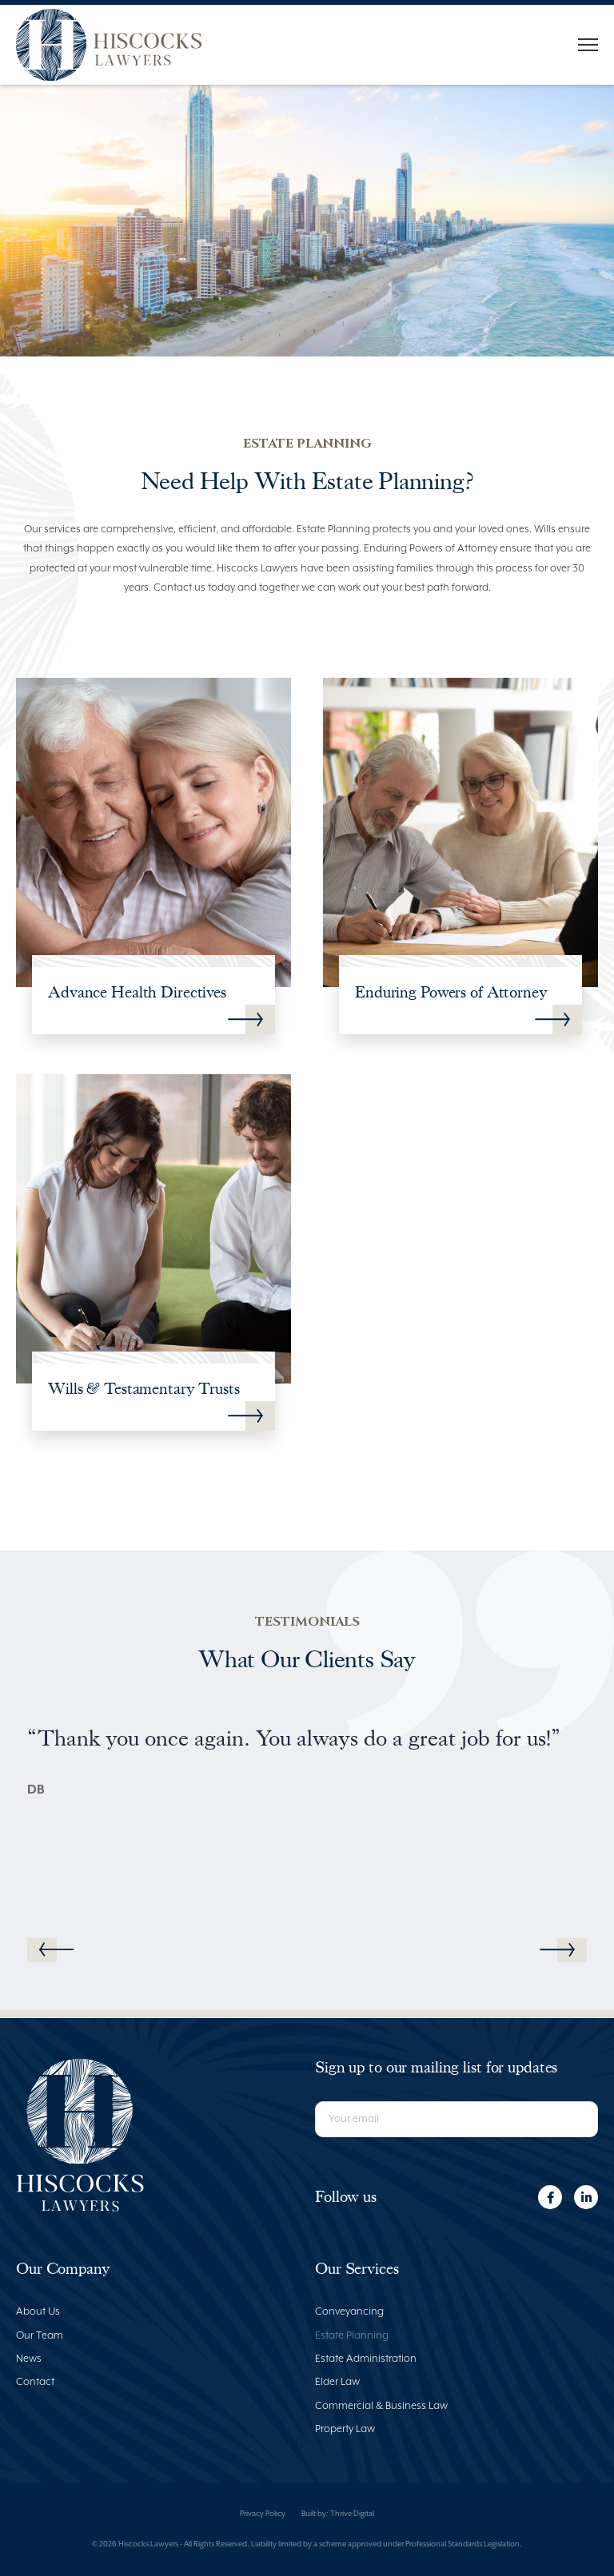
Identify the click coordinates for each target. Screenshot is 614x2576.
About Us (38, 2312)
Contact (35, 2382)
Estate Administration (366, 2359)
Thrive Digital (352, 2514)
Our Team (39, 2336)
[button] (557, 1950)
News (29, 2359)
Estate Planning (352, 2336)
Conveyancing (349, 2312)
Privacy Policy (262, 2514)
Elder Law (337, 2382)
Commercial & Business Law (381, 2406)
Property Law (345, 2429)
